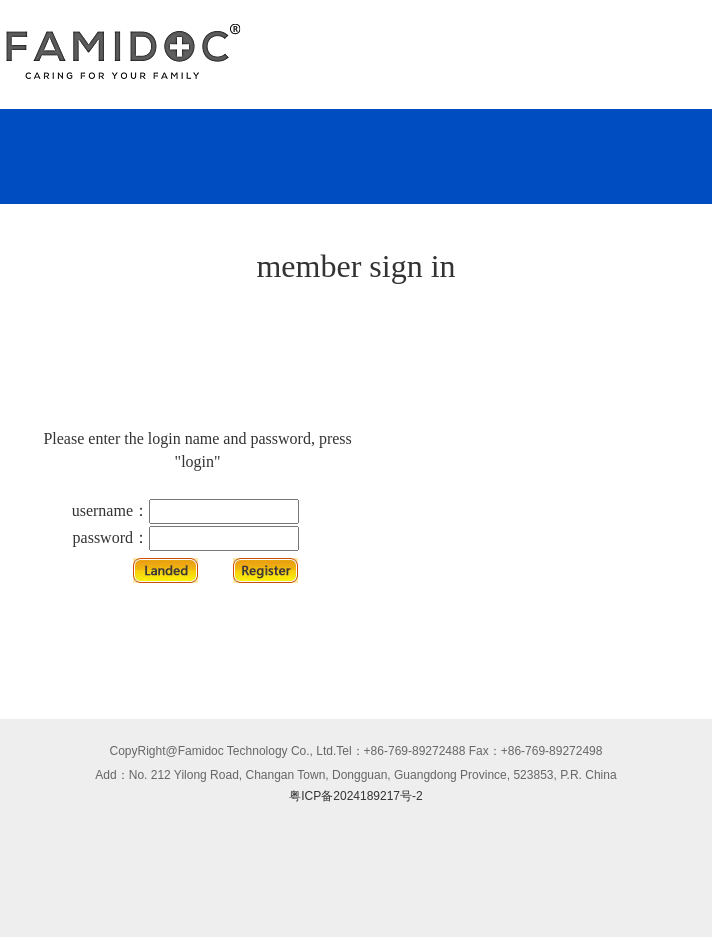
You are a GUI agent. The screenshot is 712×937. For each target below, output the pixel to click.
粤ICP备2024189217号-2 (355, 796)
